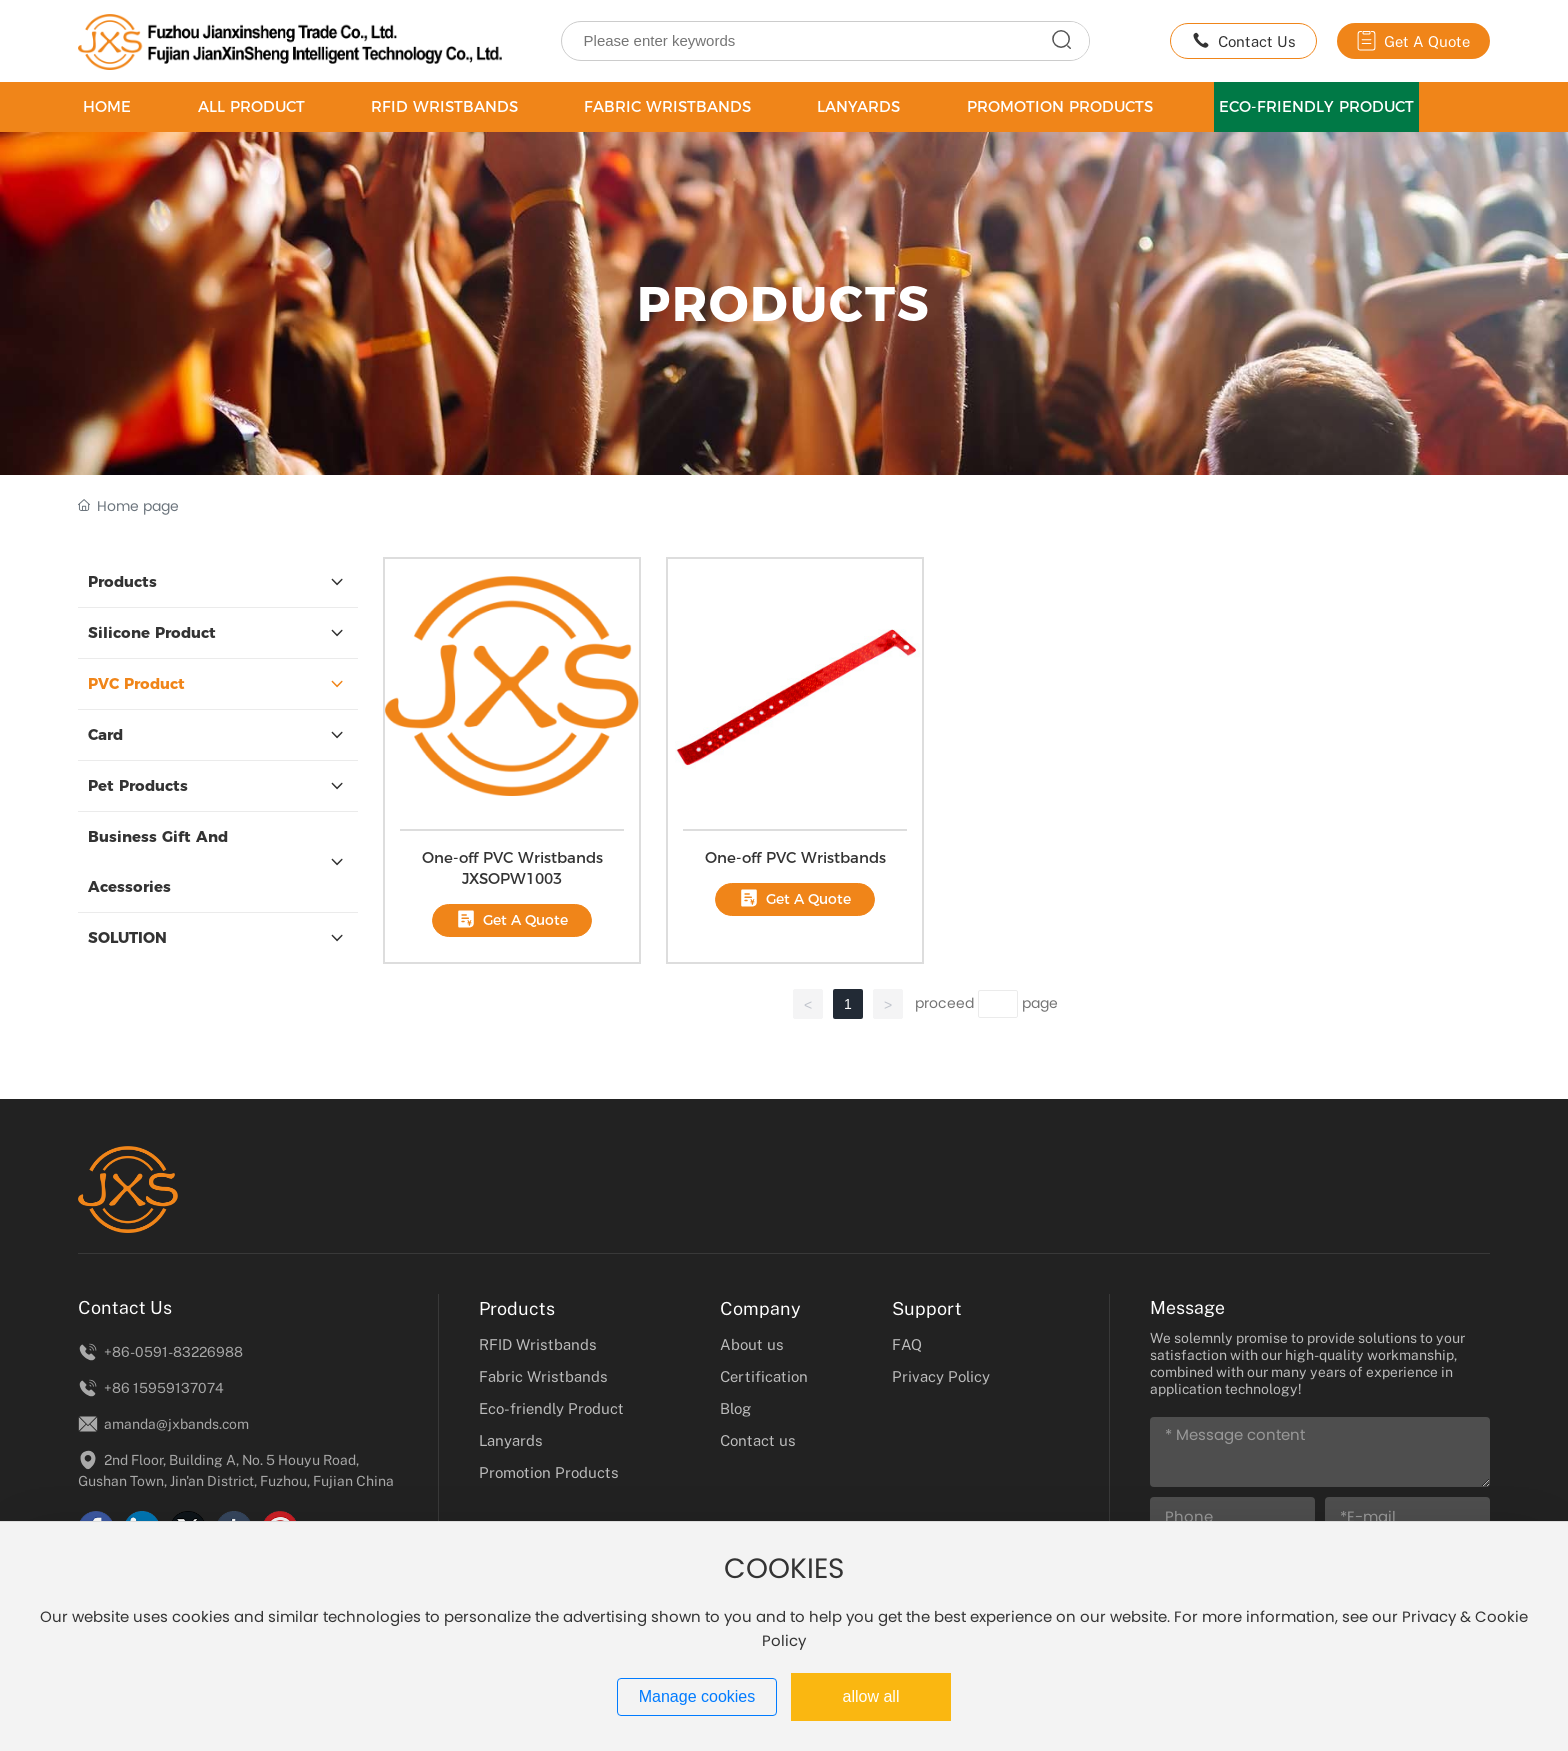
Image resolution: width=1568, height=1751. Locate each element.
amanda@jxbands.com (163, 1423)
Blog (735, 1408)
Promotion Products (549, 1472)
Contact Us (1243, 41)
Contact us (758, 1440)
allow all (871, 1696)
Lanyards (511, 1440)
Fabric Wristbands (543, 1376)
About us (752, 1344)
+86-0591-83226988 (160, 1351)
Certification (764, 1376)
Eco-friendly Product (551, 1408)
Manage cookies (697, 1696)
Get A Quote (1413, 41)
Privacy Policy (941, 1376)
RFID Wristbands (538, 1344)
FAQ (907, 1344)
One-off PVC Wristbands (795, 857)
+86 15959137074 (151, 1387)
